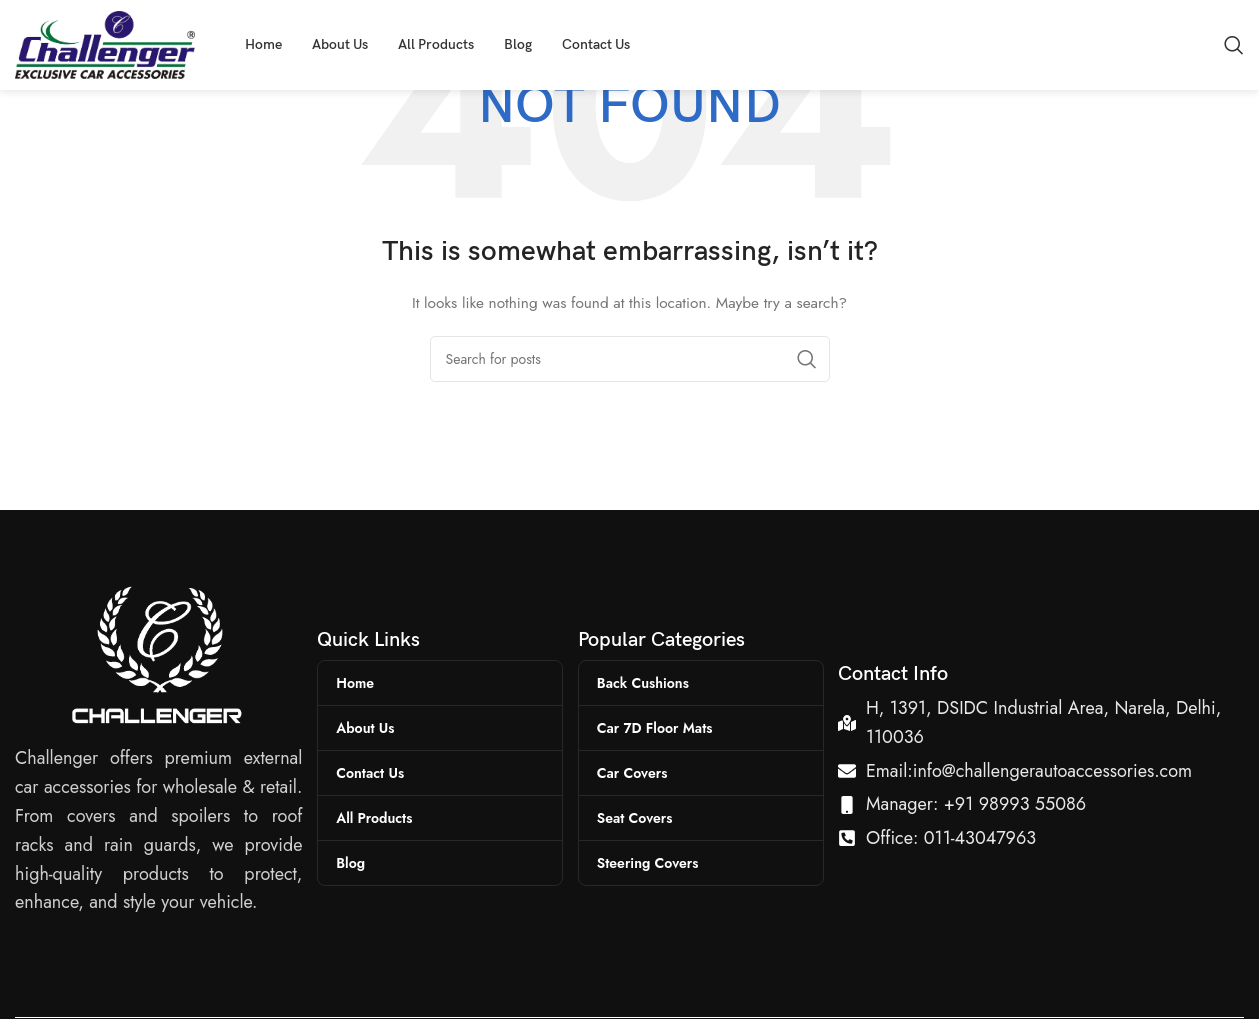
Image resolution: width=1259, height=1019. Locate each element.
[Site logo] (105, 43)
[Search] (1234, 45)
